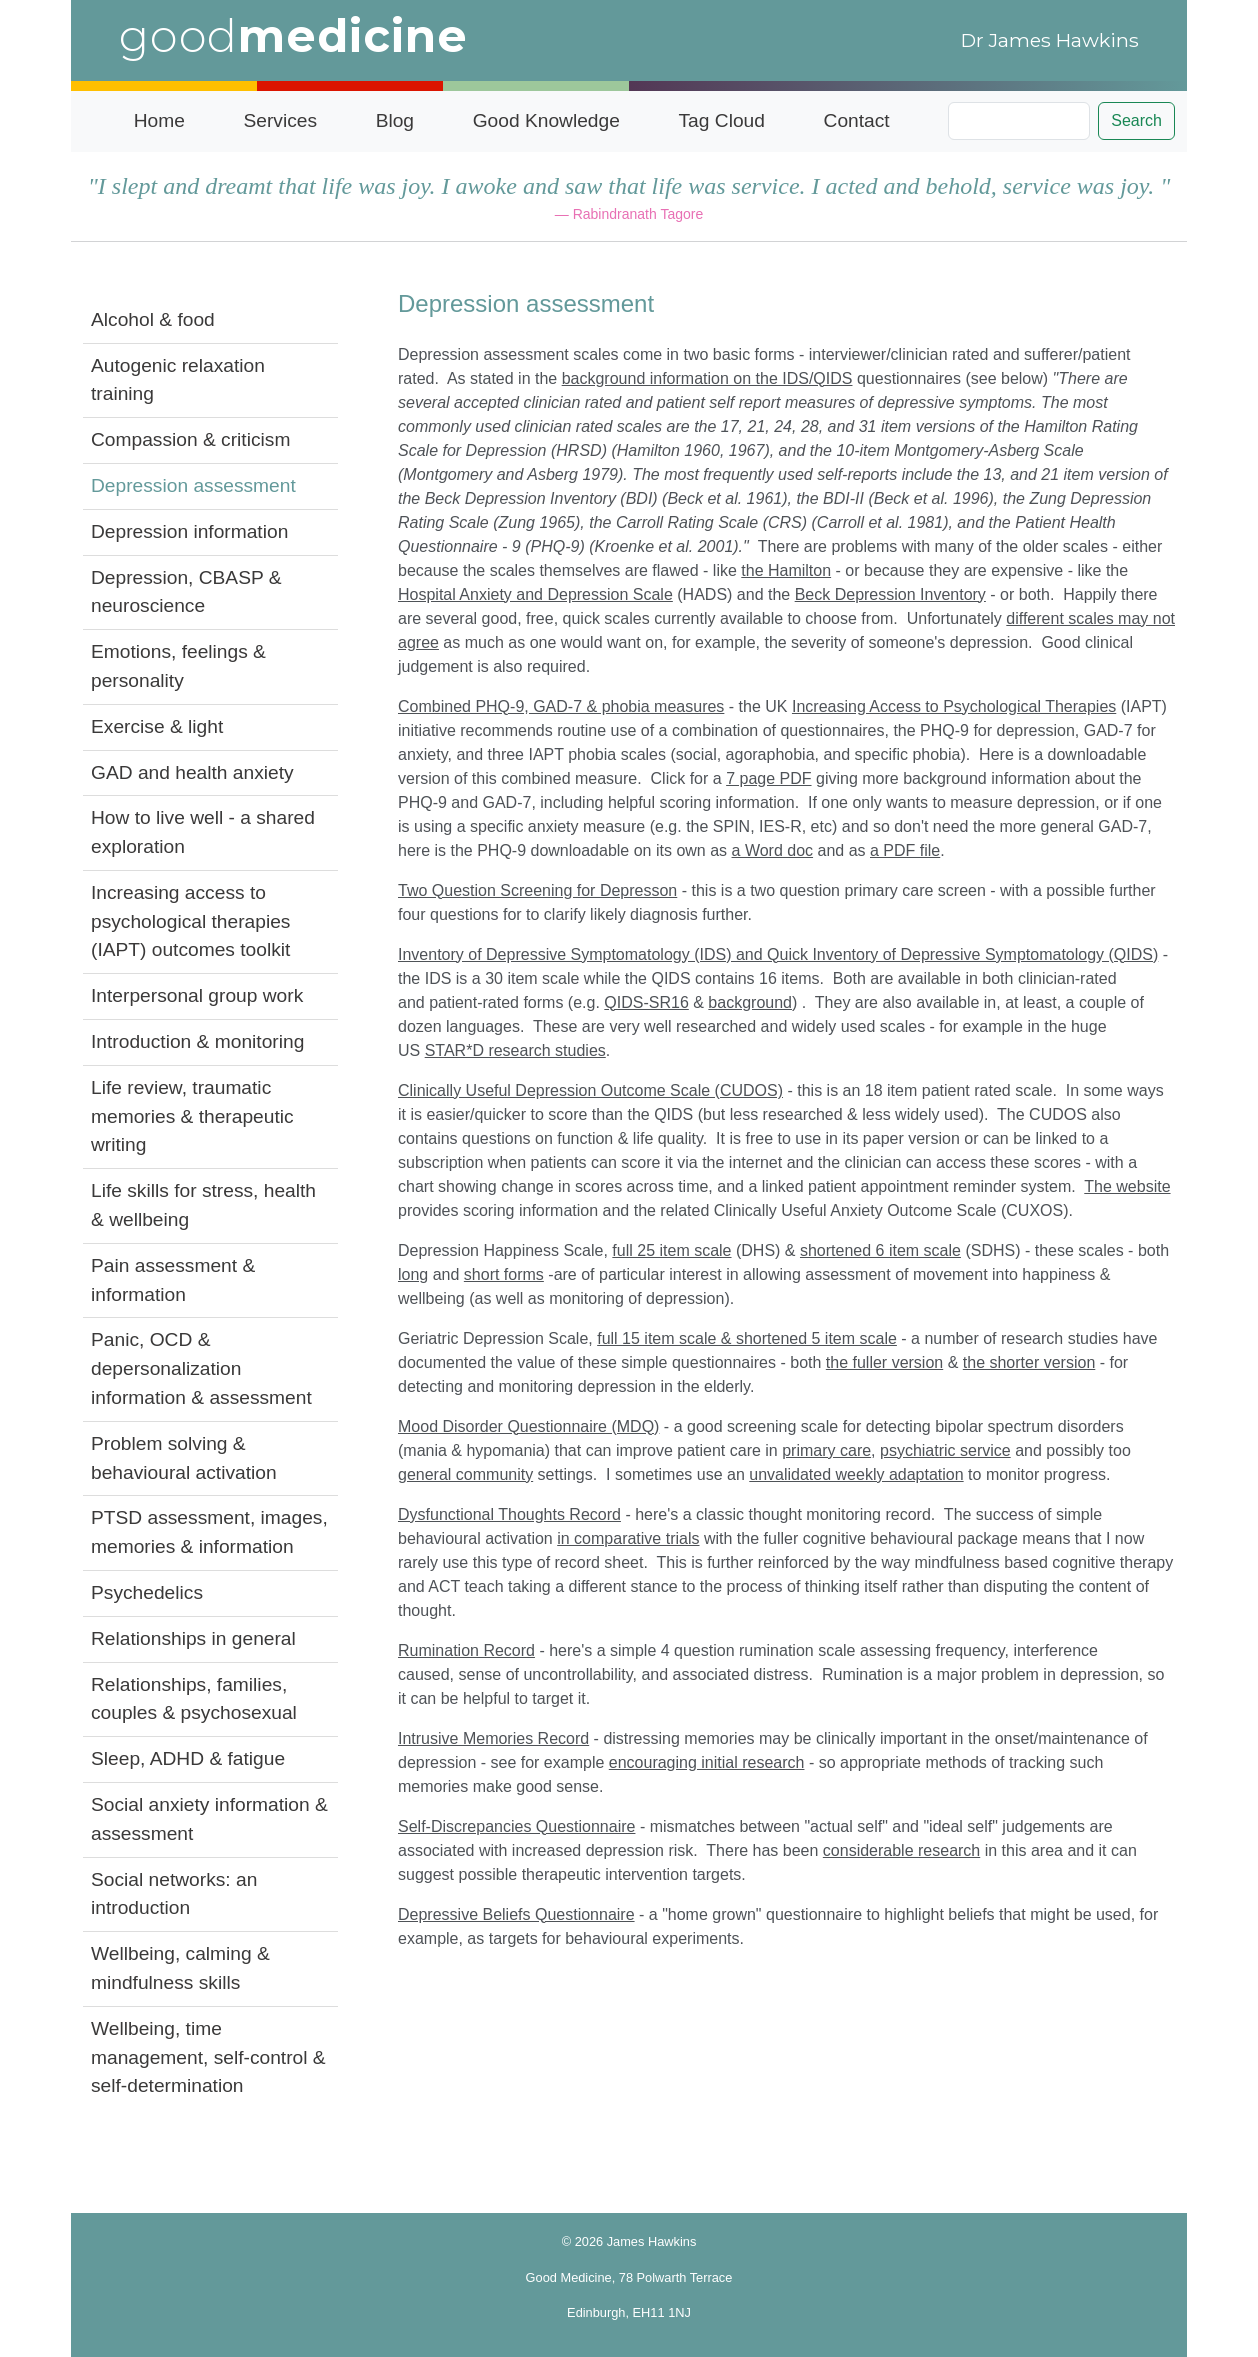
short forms (504, 1274)
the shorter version (1029, 1362)
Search (1136, 120)
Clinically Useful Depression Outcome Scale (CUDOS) (590, 1090)
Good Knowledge (546, 120)
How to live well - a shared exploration (203, 832)
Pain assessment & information (173, 1280)
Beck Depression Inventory (890, 594)
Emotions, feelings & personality (178, 666)
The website (1127, 1186)
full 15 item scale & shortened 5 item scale (747, 1338)
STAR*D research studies (515, 1050)
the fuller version (884, 1362)
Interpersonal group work (197, 995)
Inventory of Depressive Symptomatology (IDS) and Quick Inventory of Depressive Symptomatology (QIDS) (778, 954)
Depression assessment (193, 485)
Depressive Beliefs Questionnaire (516, 1914)
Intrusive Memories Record (493, 1738)
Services (280, 120)
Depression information (189, 531)
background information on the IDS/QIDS (707, 378)
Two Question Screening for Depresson (537, 890)
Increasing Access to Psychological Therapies (954, 706)
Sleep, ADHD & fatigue (188, 1758)
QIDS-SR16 (646, 1002)
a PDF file (905, 850)
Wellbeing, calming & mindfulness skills (180, 1968)
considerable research (901, 1850)
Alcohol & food (153, 319)
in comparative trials (628, 1538)
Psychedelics (147, 1592)
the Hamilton (786, 570)
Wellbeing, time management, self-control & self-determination (208, 2057)
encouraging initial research (707, 1762)
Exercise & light (157, 726)
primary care (826, 1450)
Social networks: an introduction (174, 1894)
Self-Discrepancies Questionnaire (516, 1826)
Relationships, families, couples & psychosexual (194, 1699)
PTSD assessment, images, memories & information (209, 1532)
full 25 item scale (671, 1250)
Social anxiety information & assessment (209, 1819)
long (413, 1274)
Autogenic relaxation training (178, 380)
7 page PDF (768, 778)
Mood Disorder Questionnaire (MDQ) (528, 1426)
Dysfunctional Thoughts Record (509, 1514)
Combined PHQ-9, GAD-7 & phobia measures (561, 706)
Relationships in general (193, 1638)
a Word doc (773, 850)
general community (465, 1474)
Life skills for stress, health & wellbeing (203, 1205)
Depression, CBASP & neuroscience (186, 592)
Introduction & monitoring (197, 1041)
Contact (857, 120)
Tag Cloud (722, 120)
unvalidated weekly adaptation (856, 1474)
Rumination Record (466, 1650)
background (750, 1002)
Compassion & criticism (190, 439)
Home (159, 120)
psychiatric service (945, 1450)
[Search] (1019, 121)
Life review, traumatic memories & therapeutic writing (192, 1116)
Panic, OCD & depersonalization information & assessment (201, 1368)
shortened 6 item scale (880, 1250)
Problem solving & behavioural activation (184, 1458)
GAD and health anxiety (192, 772)
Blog (395, 120)
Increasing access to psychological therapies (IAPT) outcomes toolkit (190, 921)
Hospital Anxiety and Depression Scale (535, 594)
